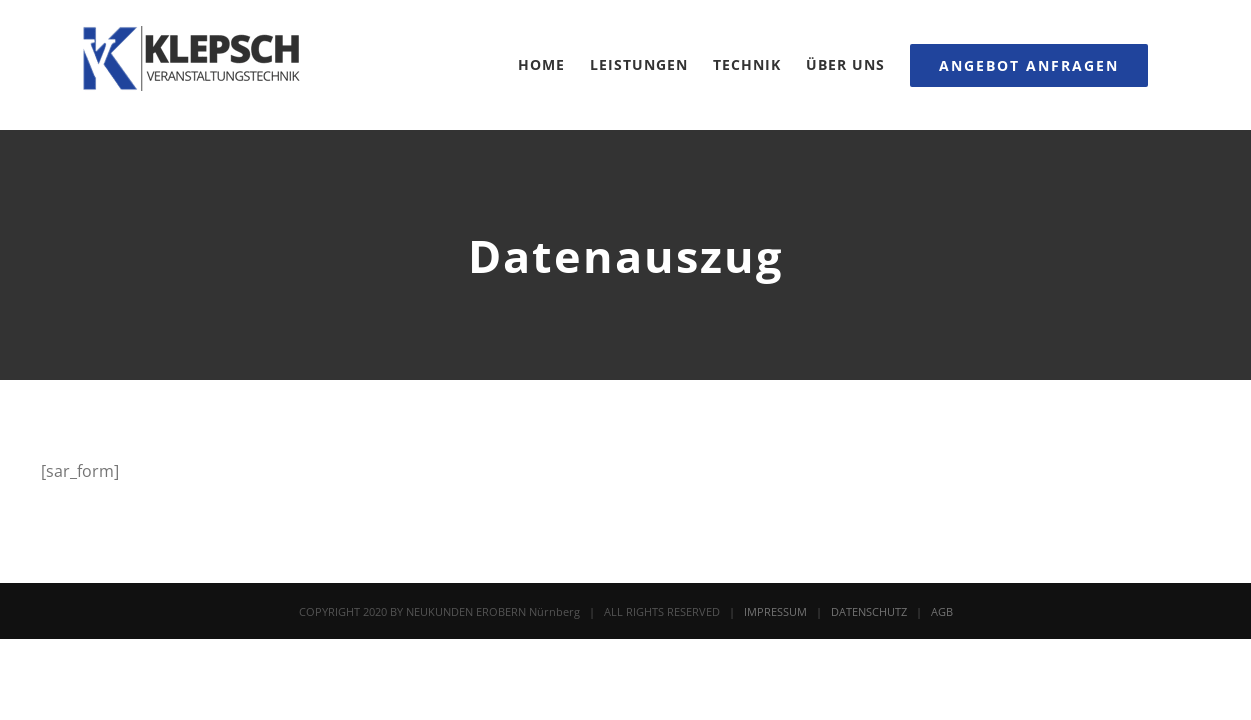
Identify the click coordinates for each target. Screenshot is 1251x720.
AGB (942, 611)
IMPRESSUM (775, 611)
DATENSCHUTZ (869, 611)
